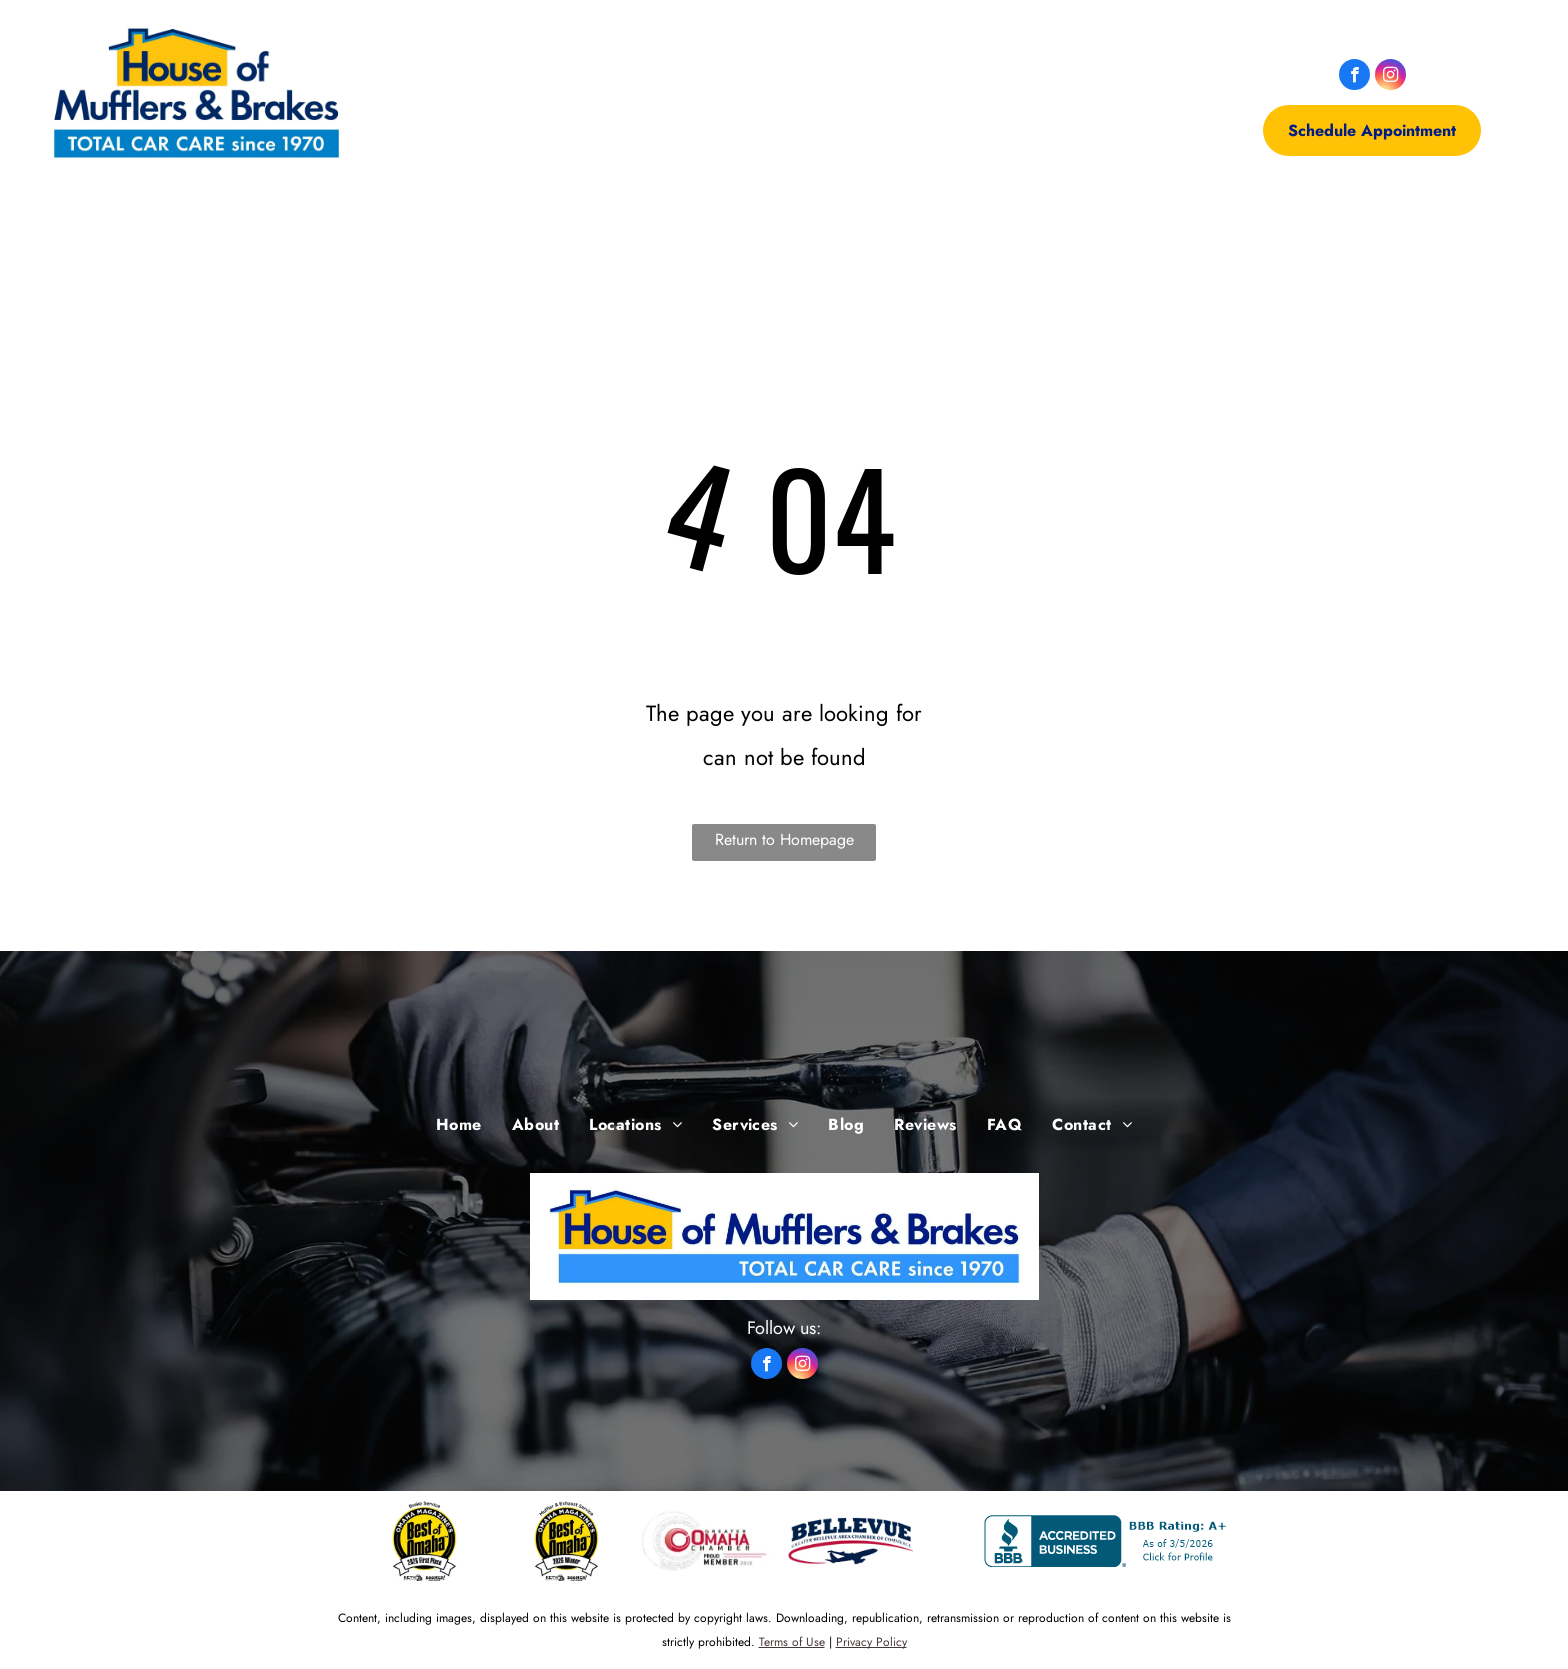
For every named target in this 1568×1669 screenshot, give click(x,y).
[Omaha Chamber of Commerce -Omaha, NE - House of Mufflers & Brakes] (709, 1541)
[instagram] (1390, 77)
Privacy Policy (871, 1642)
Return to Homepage (784, 839)
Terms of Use (792, 1642)
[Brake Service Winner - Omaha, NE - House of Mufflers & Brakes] (425, 1541)
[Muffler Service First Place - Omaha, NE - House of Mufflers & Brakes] (567, 1541)
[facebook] (1354, 77)
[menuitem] (459, 93)
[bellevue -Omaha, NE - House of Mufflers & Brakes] (851, 1541)
